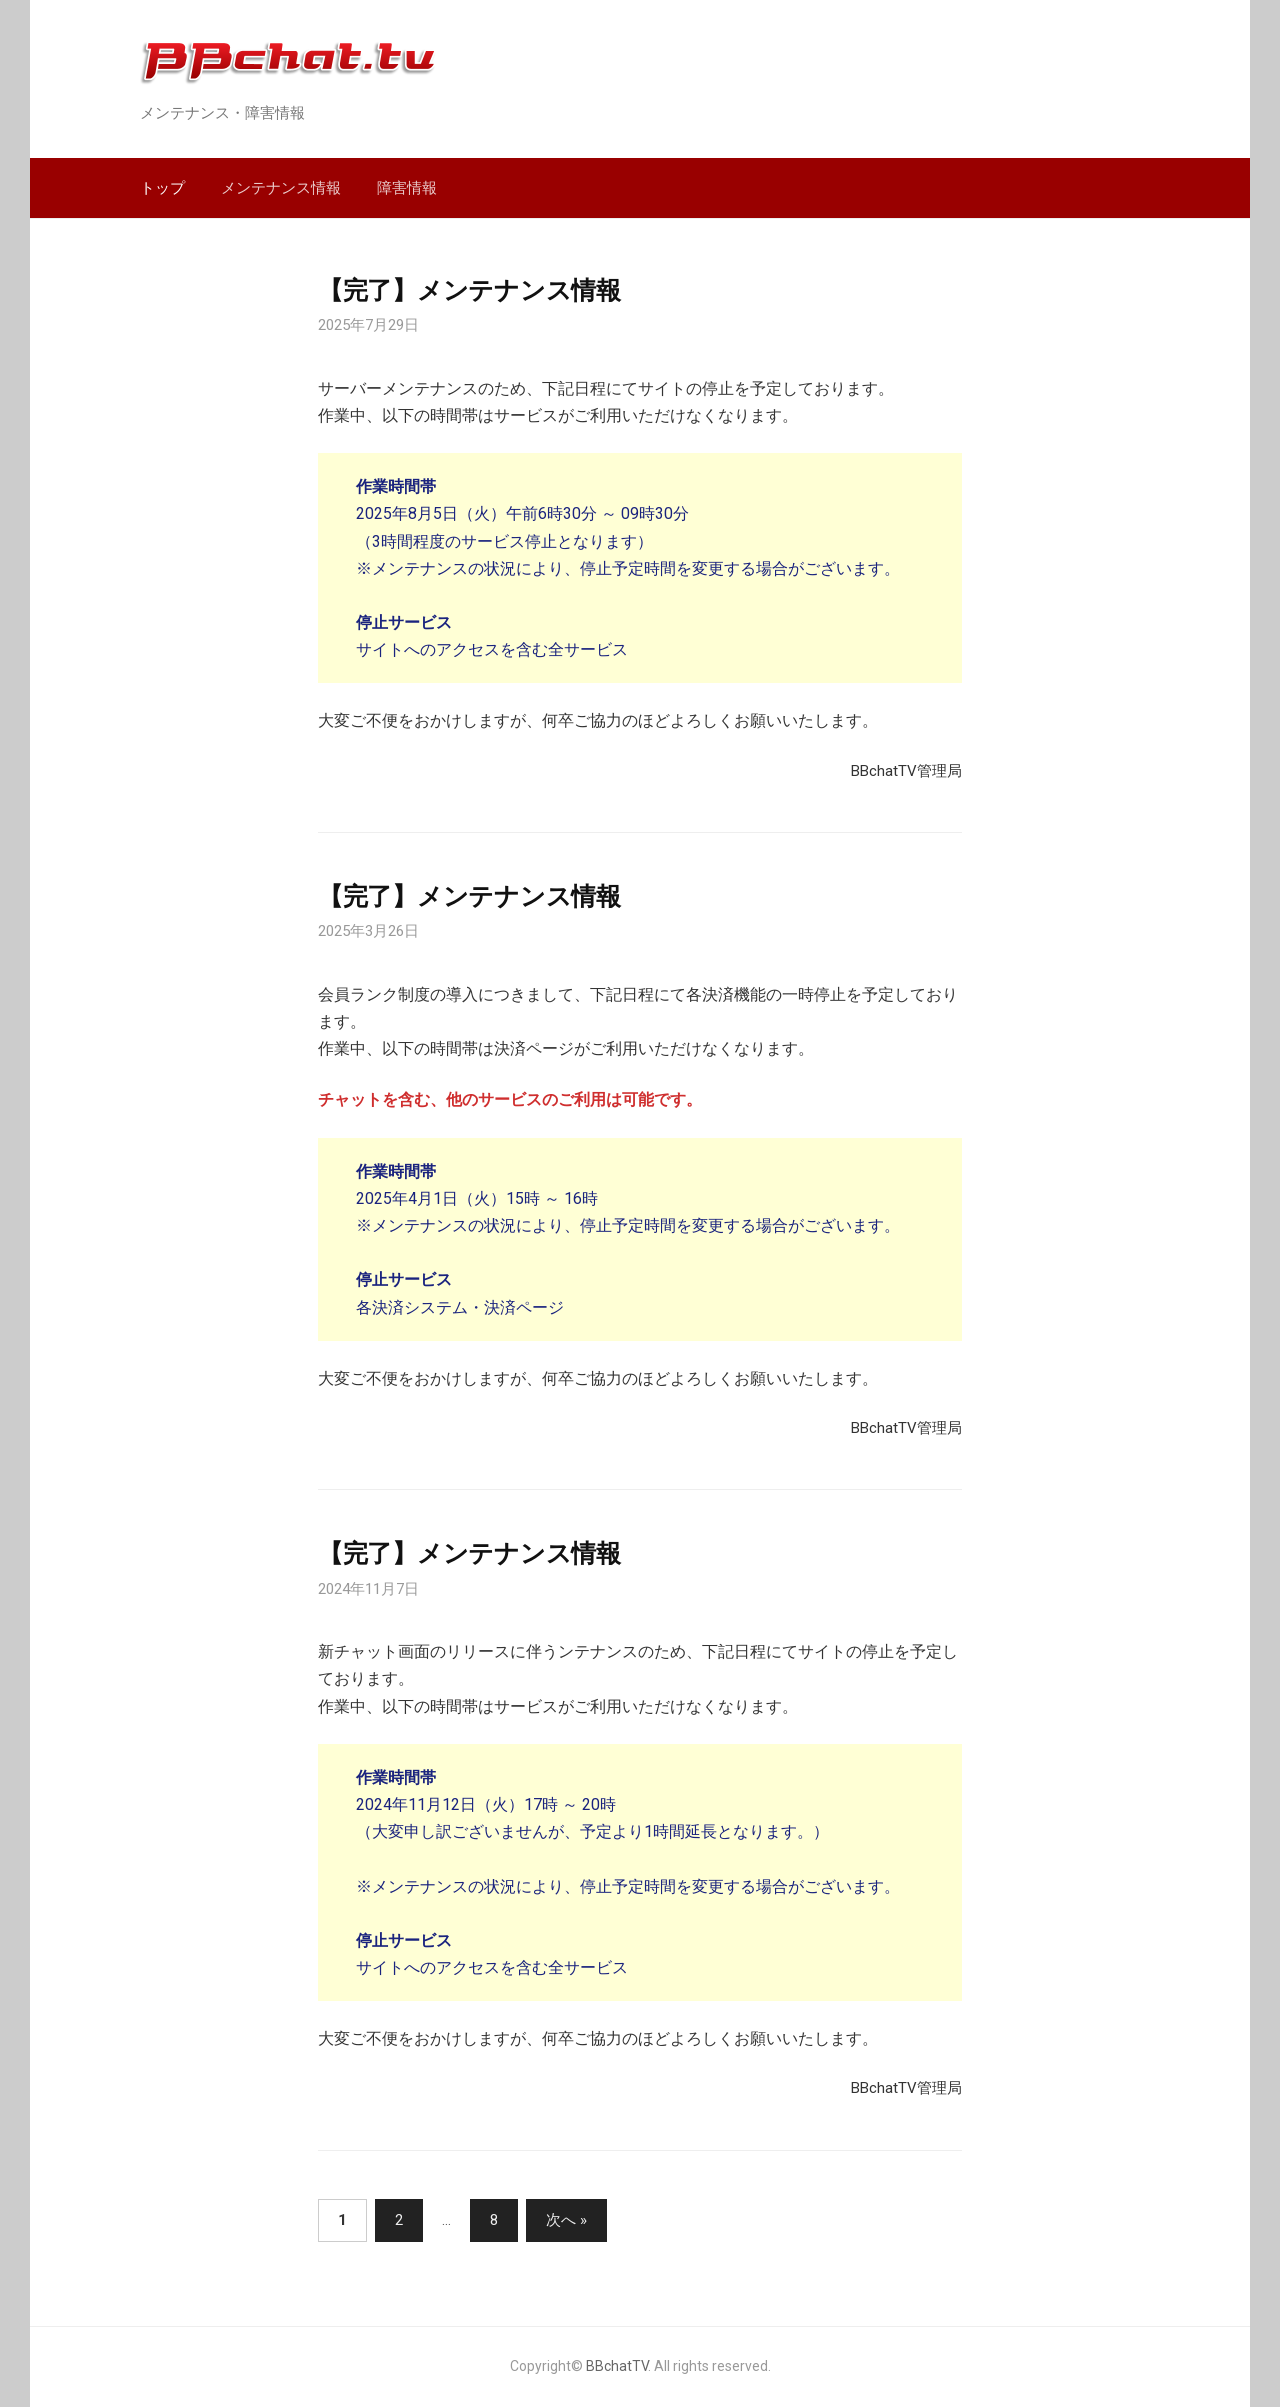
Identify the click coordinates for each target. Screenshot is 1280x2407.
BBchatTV (617, 2366)
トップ (162, 188)
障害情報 (407, 188)
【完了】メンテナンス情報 (469, 290)
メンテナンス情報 (281, 188)
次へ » (566, 2220)
